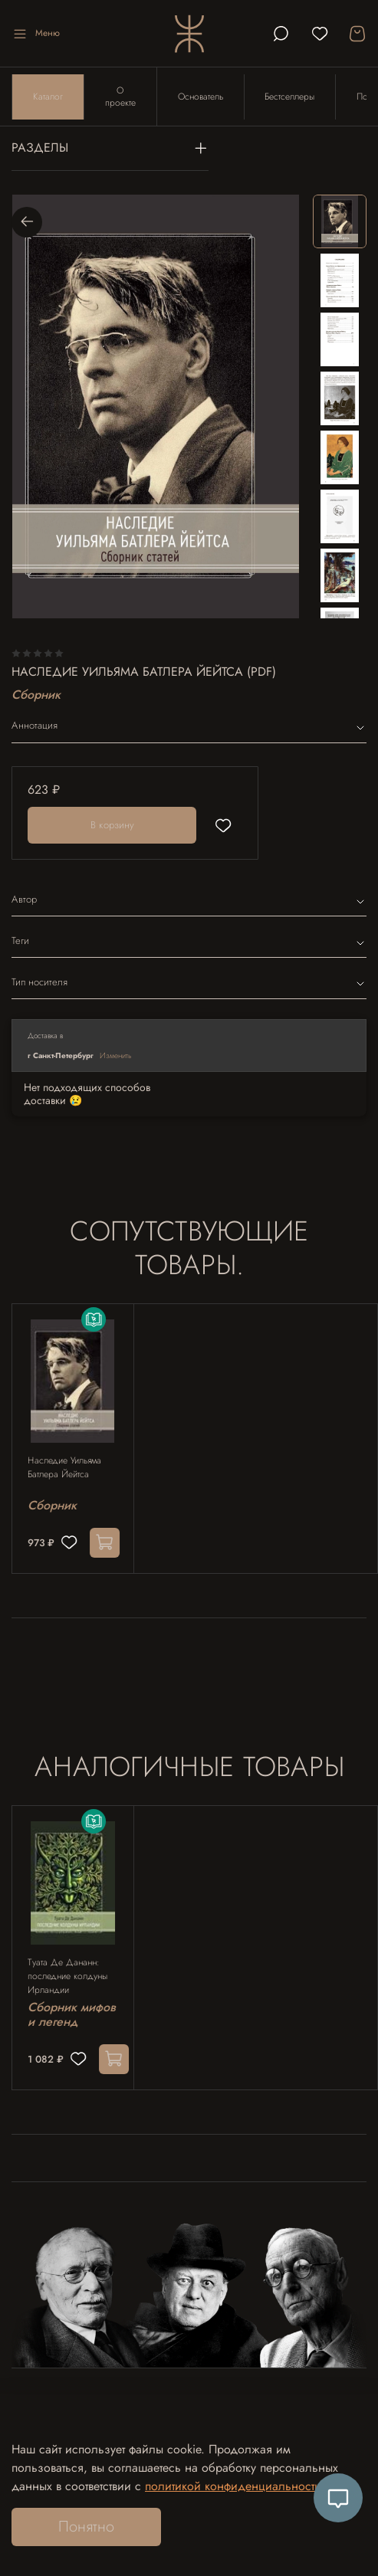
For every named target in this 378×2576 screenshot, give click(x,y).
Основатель (200, 97)
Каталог (48, 97)
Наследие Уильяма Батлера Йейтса (64, 1468)
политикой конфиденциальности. (235, 2486)
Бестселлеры (290, 97)
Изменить (116, 1055)
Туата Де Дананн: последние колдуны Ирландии (67, 1977)
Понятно (86, 2526)
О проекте (120, 97)
